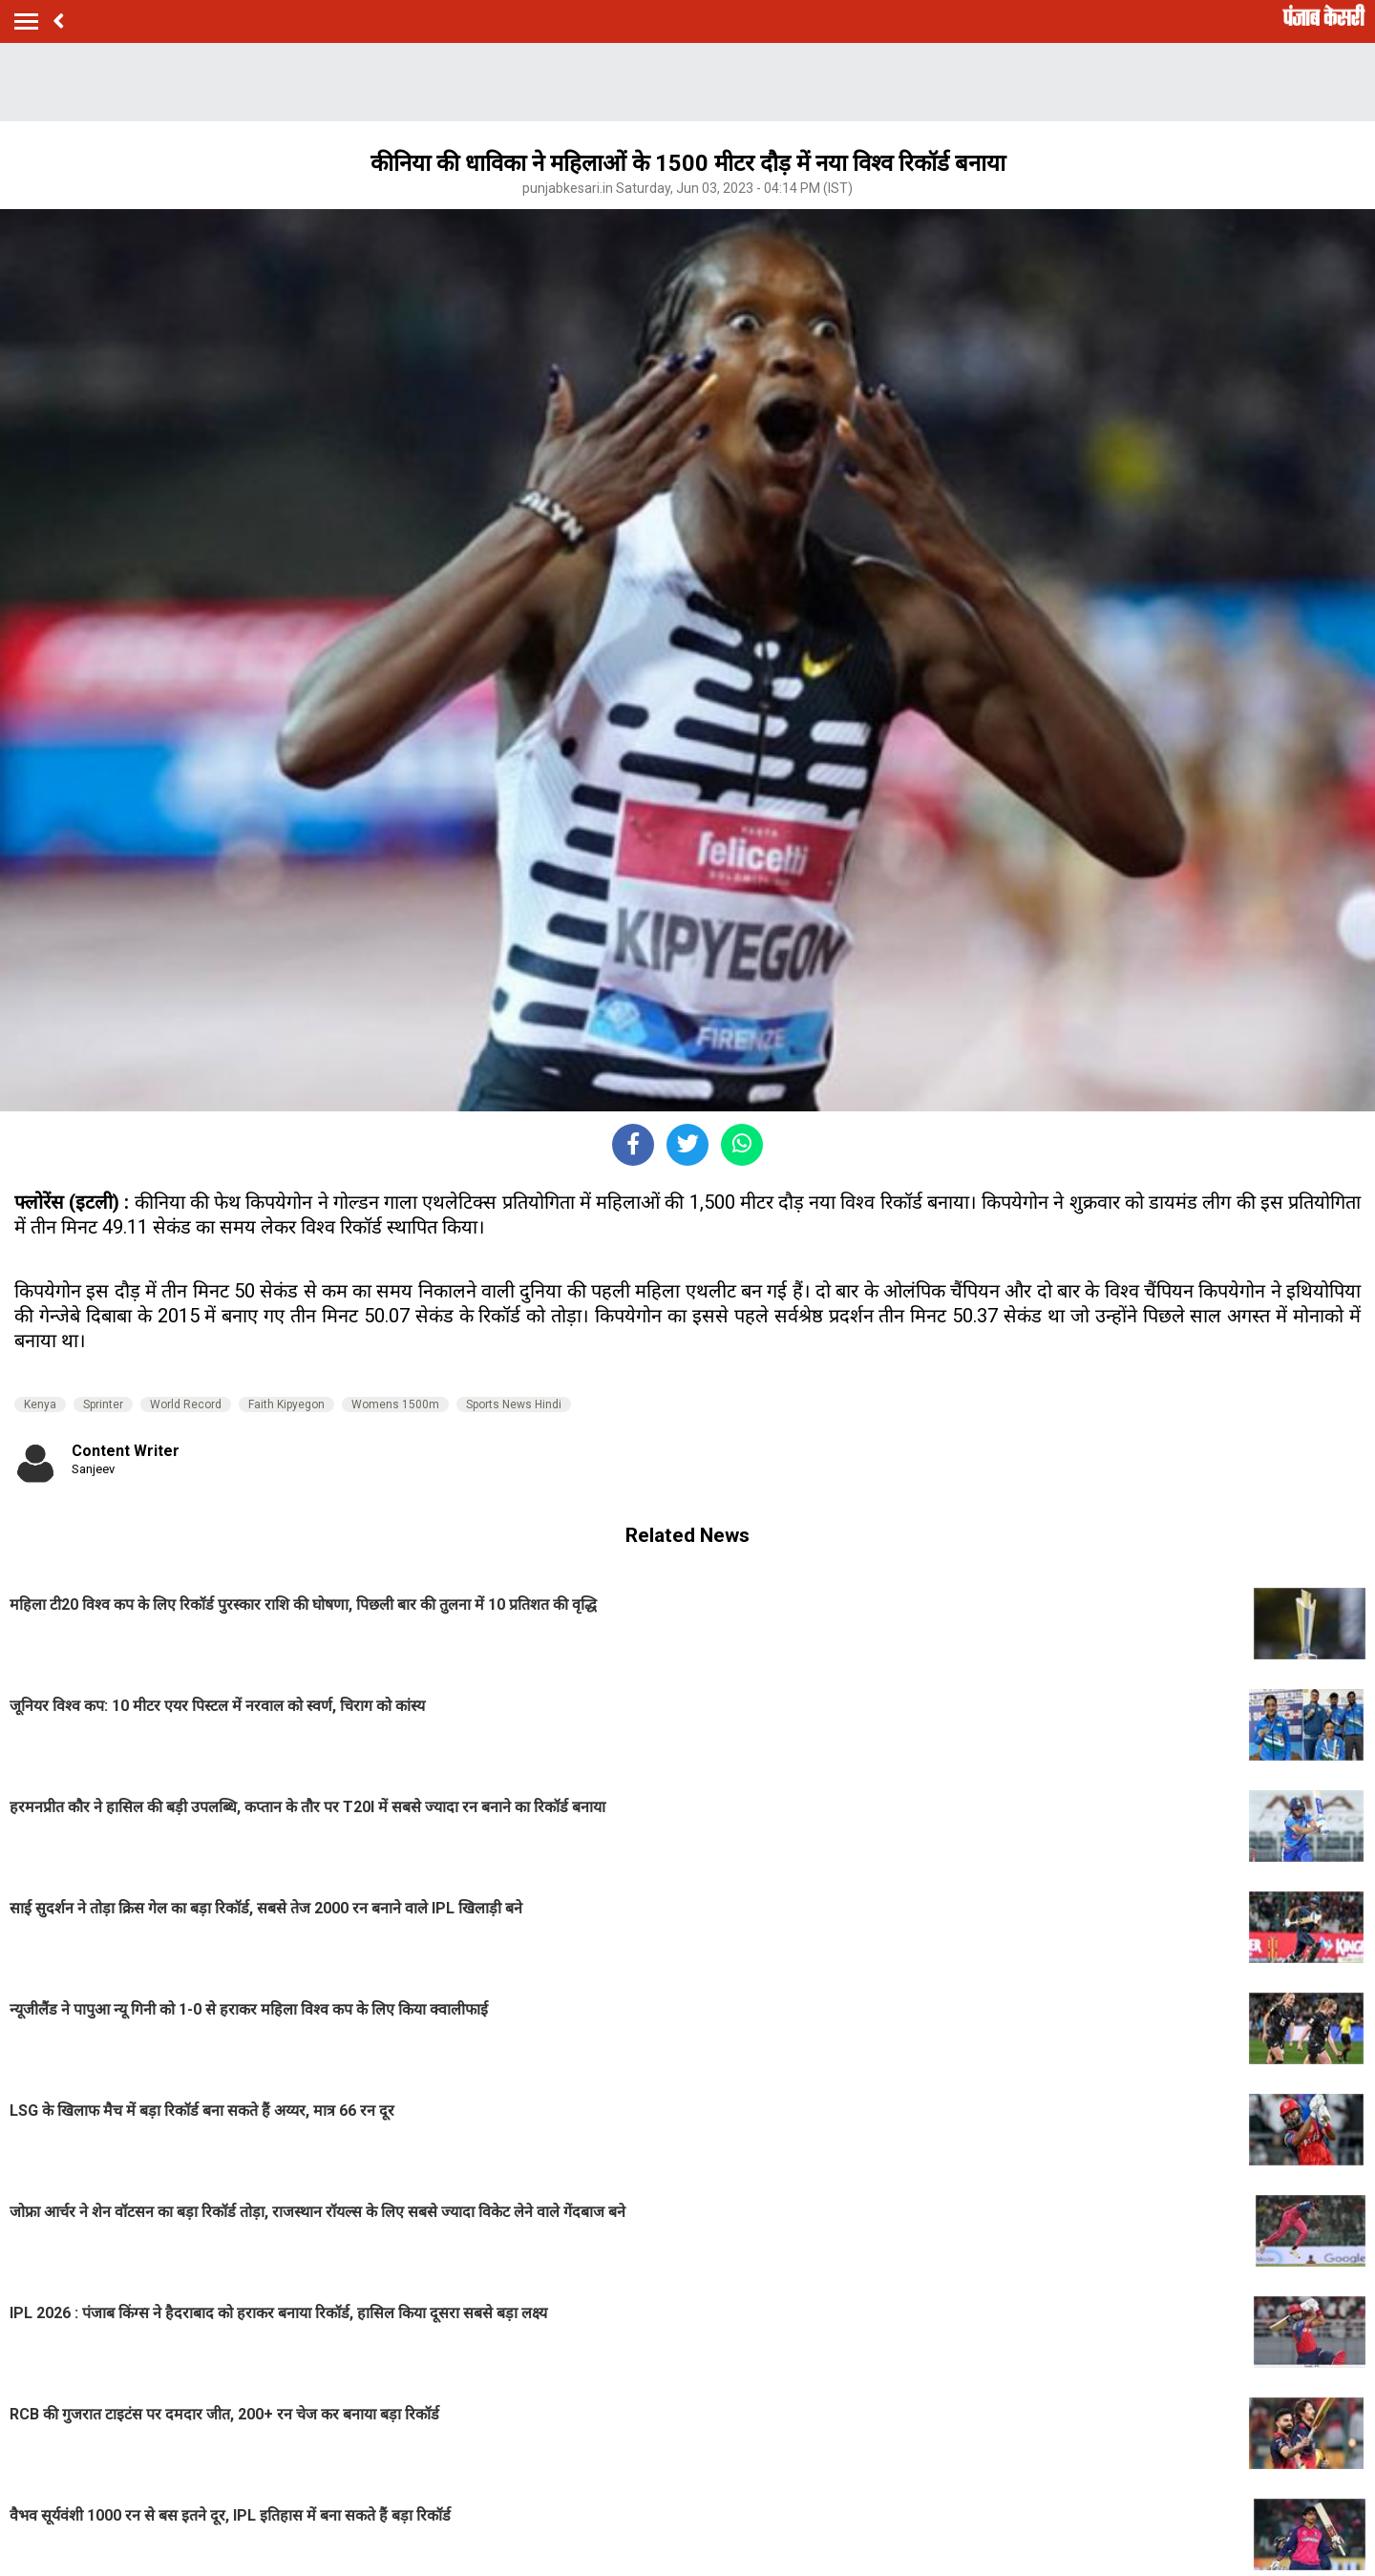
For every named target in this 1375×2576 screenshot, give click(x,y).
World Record (186, 1404)
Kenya (40, 1404)
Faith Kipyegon (286, 1404)
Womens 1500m (395, 1404)
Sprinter (103, 1404)
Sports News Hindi (513, 1404)
